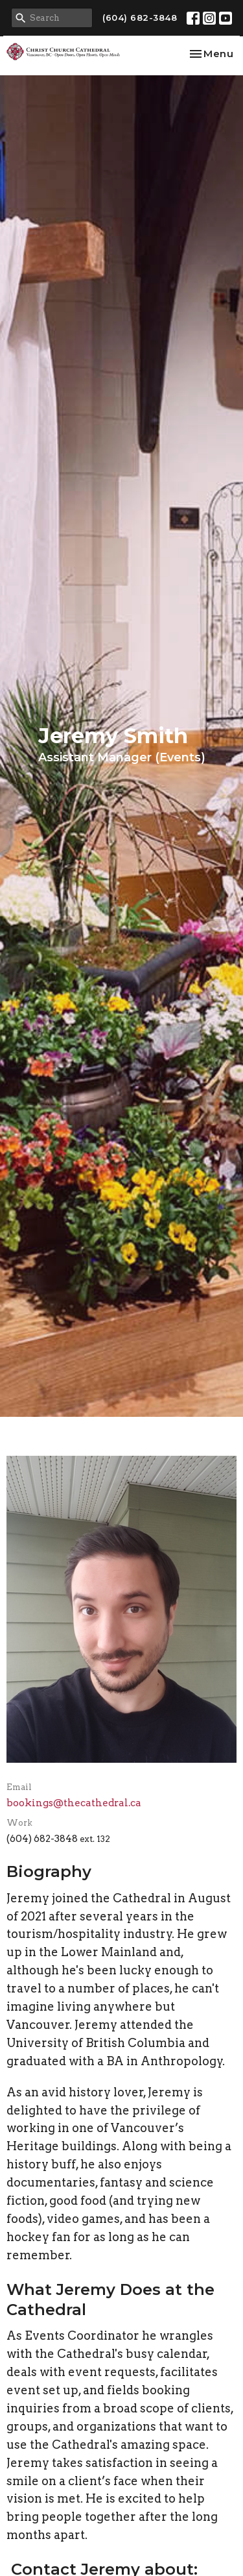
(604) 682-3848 (139, 17)
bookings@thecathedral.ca (73, 1803)
